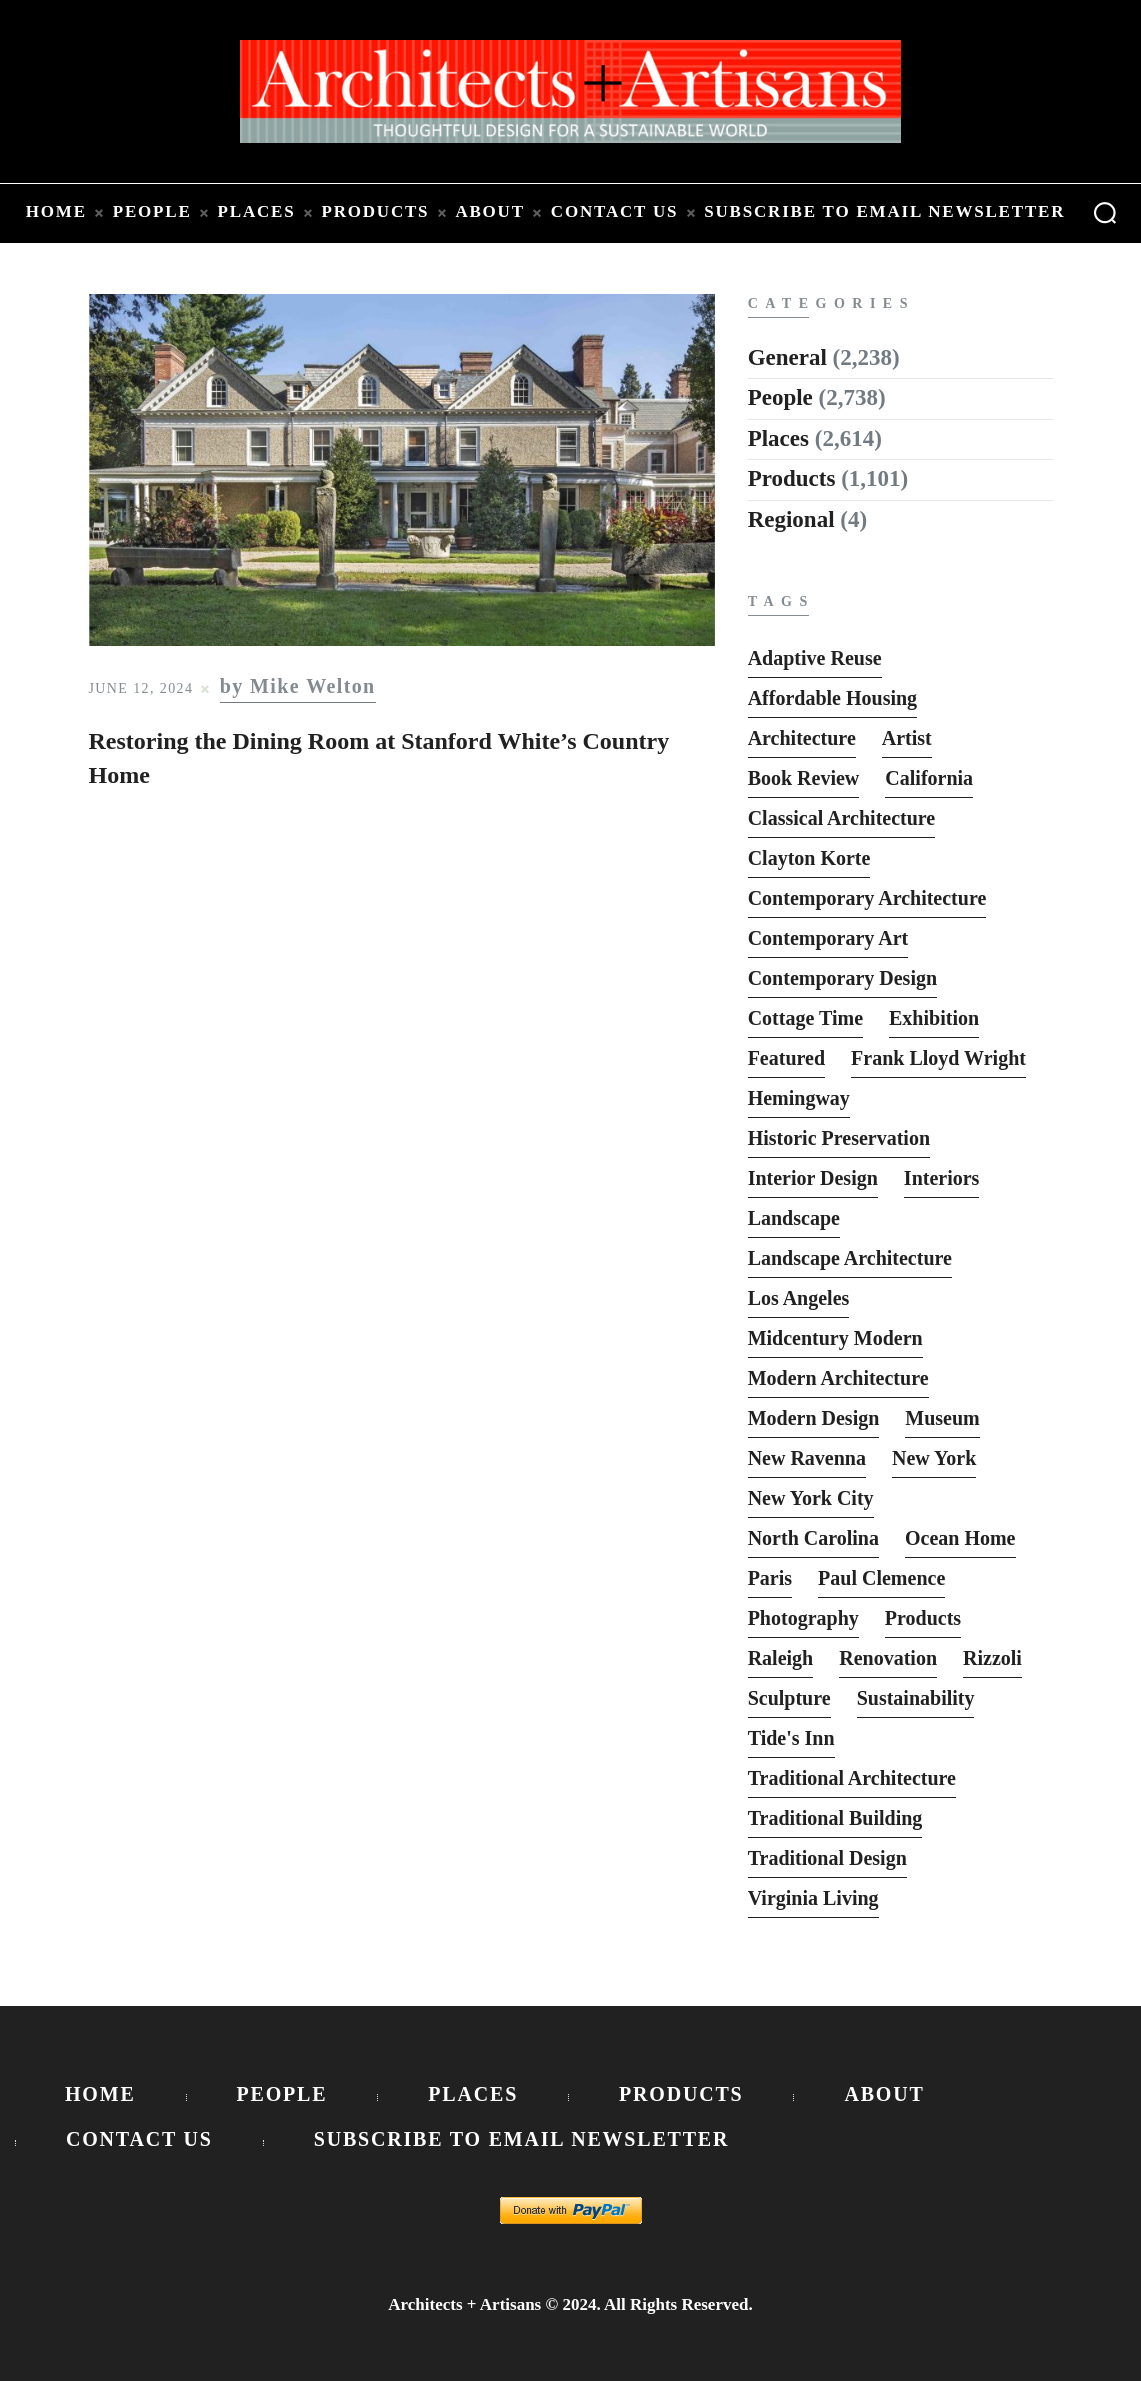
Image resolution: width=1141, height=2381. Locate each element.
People (780, 397)
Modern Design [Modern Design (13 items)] (814, 1418)
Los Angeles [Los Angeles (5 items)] (799, 1298)
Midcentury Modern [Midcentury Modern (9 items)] (835, 1338)
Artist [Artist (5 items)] (907, 738)
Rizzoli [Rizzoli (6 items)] (992, 1658)
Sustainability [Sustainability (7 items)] (916, 1698)
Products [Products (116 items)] (923, 1618)
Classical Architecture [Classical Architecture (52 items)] (842, 818)
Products (792, 478)
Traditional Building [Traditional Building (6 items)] (835, 1818)
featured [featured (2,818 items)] (786, 1058)
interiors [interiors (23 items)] (942, 1178)
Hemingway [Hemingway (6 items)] (799, 1098)
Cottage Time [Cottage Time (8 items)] (805, 1018)
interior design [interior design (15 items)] (813, 1178)
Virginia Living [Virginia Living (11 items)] (813, 1898)
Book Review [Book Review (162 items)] (804, 778)
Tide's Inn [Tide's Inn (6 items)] (791, 1738)
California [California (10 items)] (929, 778)
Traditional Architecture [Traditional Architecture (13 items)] (852, 1778)
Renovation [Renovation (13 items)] (888, 1658)
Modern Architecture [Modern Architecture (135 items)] (838, 1378)
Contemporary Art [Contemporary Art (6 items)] (828, 938)
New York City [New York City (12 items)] (811, 1498)
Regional (791, 519)
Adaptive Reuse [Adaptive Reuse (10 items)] (815, 658)
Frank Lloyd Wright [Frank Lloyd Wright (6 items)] (938, 1058)
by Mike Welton (298, 686)
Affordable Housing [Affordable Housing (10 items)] (832, 698)
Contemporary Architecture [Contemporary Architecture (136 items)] (867, 898)
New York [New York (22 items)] (934, 1458)
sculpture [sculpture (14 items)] (789, 1698)
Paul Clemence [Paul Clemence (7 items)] (881, 1578)
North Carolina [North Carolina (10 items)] (813, 1538)
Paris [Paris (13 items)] (770, 1578)
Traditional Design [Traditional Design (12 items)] (827, 1858)
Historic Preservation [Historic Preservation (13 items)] (839, 1138)
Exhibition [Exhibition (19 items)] (934, 1018)
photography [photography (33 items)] (803, 1618)
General (787, 357)
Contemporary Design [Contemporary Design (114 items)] (842, 978)
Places (778, 438)
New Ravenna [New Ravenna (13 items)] (807, 1458)
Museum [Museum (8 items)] (942, 1418)
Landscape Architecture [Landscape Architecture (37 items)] (850, 1258)
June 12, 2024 (141, 688)
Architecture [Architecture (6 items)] (802, 738)
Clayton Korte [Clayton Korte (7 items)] (809, 858)
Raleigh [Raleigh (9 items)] (781, 1658)
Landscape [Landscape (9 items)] (794, 1218)
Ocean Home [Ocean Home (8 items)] (960, 1538)
